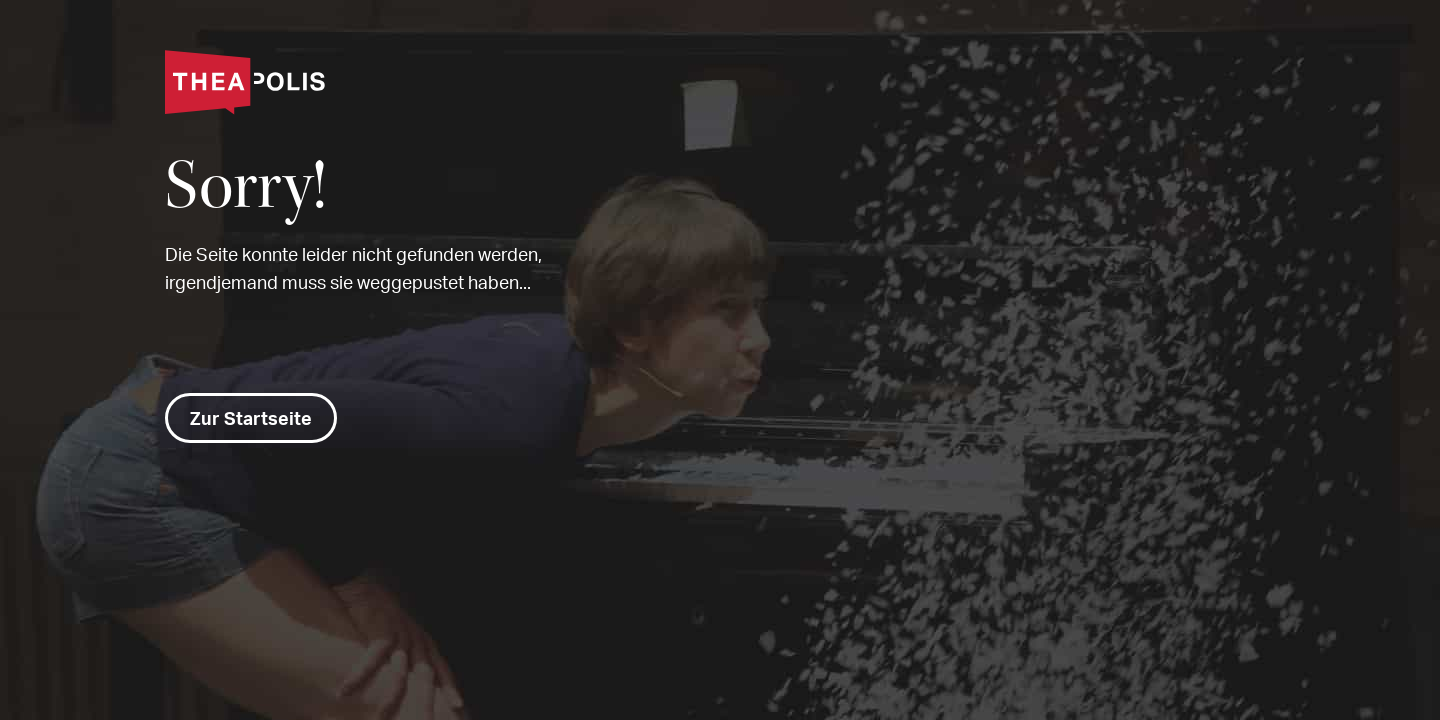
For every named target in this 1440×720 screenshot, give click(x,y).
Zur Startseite (251, 418)
